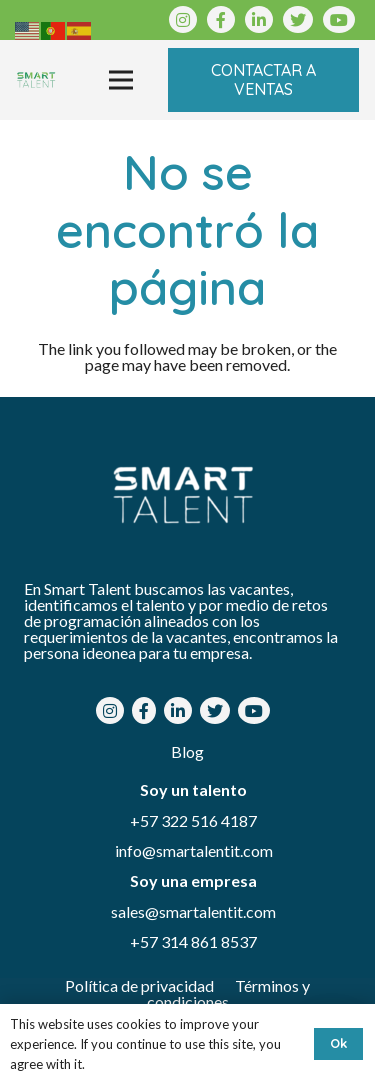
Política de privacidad (141, 985)
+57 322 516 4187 (193, 820)
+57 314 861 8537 (193, 941)
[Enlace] (36, 80)
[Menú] (121, 80)
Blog (187, 751)
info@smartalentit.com (194, 850)
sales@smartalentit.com (193, 911)
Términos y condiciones (229, 993)
